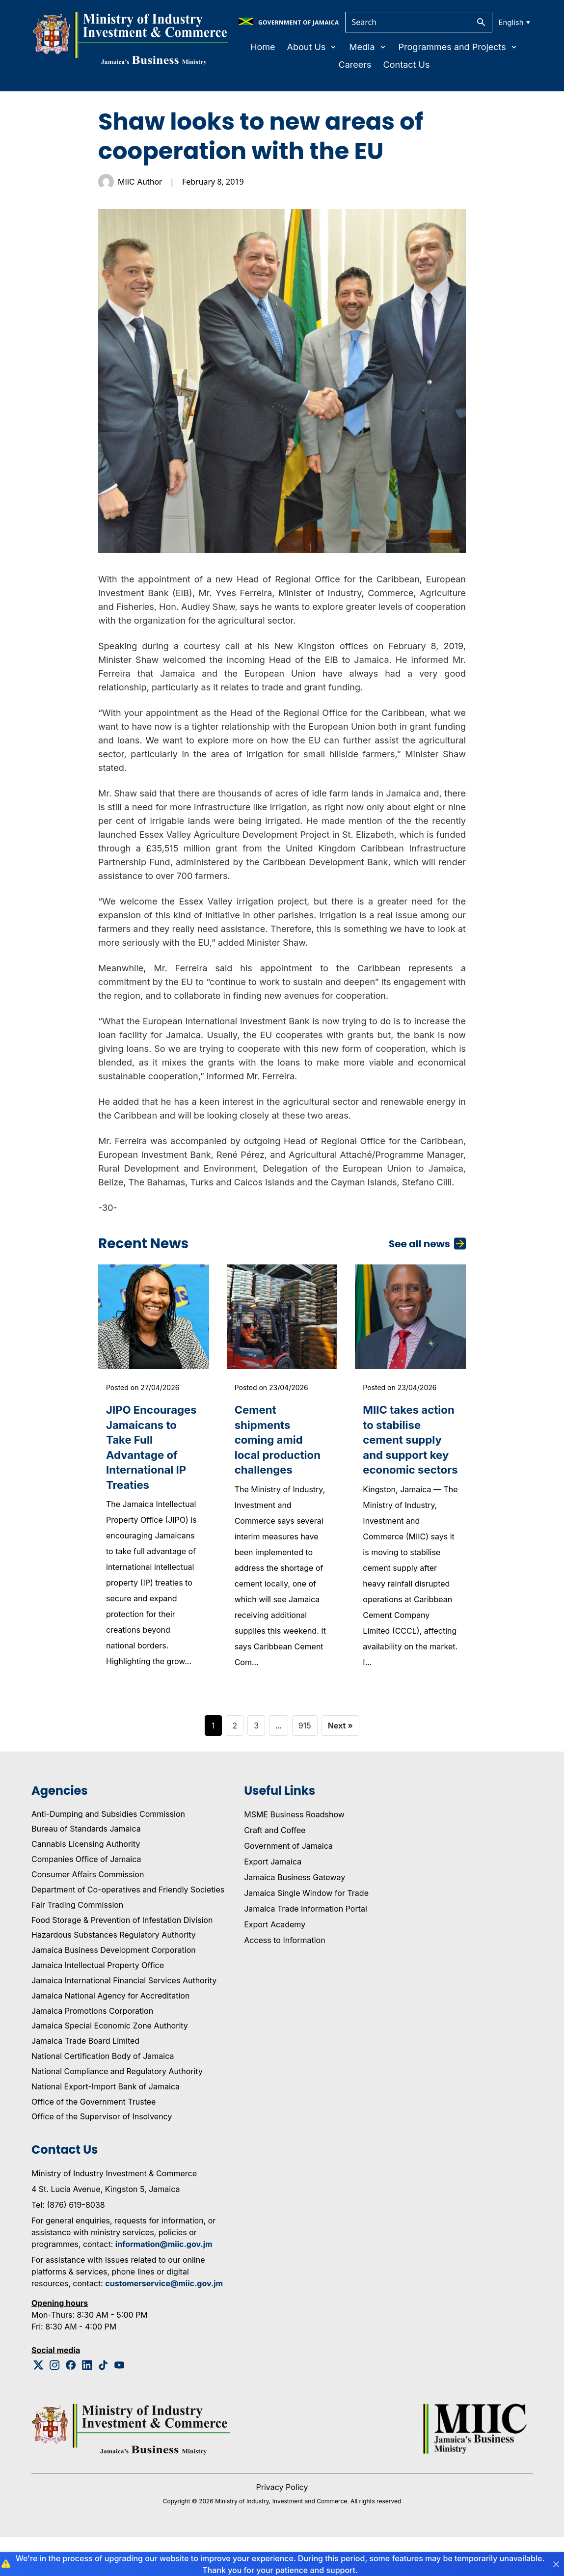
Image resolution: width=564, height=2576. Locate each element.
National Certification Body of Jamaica (102, 2095)
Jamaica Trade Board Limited (85, 2079)
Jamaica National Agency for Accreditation (110, 2034)
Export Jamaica (272, 1900)
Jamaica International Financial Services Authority (123, 2019)
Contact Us (406, 64)
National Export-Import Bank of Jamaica (105, 2125)
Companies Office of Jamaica (86, 1898)
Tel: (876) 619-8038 (68, 2243)
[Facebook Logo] (71, 2404)
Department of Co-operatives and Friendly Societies (127, 1928)
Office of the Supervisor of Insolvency (101, 2155)
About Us (312, 47)
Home (262, 47)
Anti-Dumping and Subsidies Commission (108, 1852)
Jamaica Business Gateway (294, 1915)
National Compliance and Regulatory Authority (117, 2110)
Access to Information (284, 1978)
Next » (340, 1764)
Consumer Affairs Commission (87, 1913)
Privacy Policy (282, 2526)
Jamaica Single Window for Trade (306, 1931)
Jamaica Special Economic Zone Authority (109, 2064)
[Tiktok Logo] (103, 2404)
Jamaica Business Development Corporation (113, 1989)
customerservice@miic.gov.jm (164, 2322)
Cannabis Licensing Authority (85, 1883)
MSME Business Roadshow (294, 1853)
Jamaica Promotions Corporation (92, 2049)
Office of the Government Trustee (93, 2140)
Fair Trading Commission (77, 1943)
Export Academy (274, 1963)
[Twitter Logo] (38, 2404)
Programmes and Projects (458, 47)
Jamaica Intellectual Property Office (97, 2004)
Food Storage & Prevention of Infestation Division (122, 1958)
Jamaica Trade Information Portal (305, 1947)
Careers (355, 64)
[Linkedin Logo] (87, 2404)
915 (304, 1764)
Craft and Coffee (274, 1868)
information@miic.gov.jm (164, 2283)
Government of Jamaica (288, 1884)
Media (367, 47)
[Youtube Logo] (119, 2404)
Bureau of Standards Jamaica (86, 1867)
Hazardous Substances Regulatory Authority (113, 1973)
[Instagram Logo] (55, 2404)
